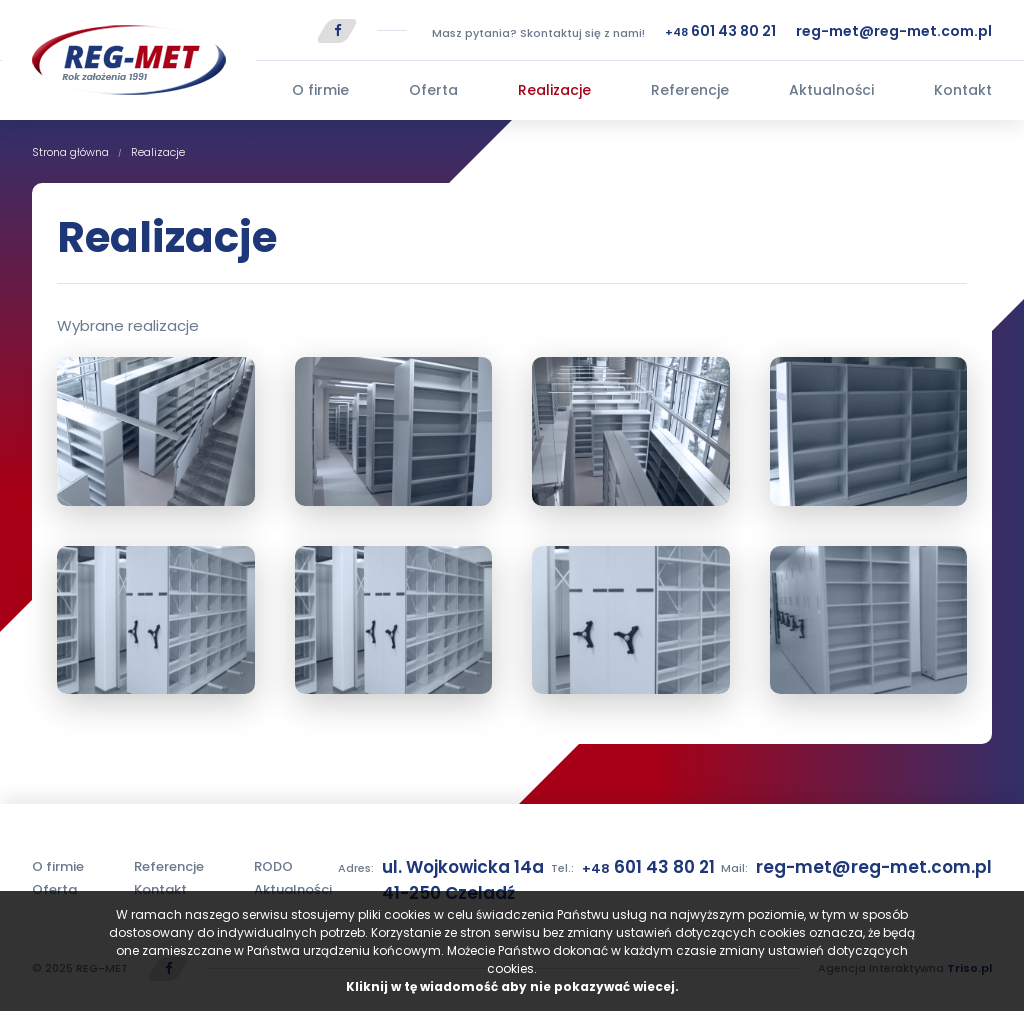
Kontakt (963, 90)
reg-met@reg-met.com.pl (894, 31)
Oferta (433, 90)
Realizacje (554, 90)
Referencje (690, 90)
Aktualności (831, 90)
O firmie (320, 90)
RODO (273, 866)
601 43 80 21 (720, 31)
